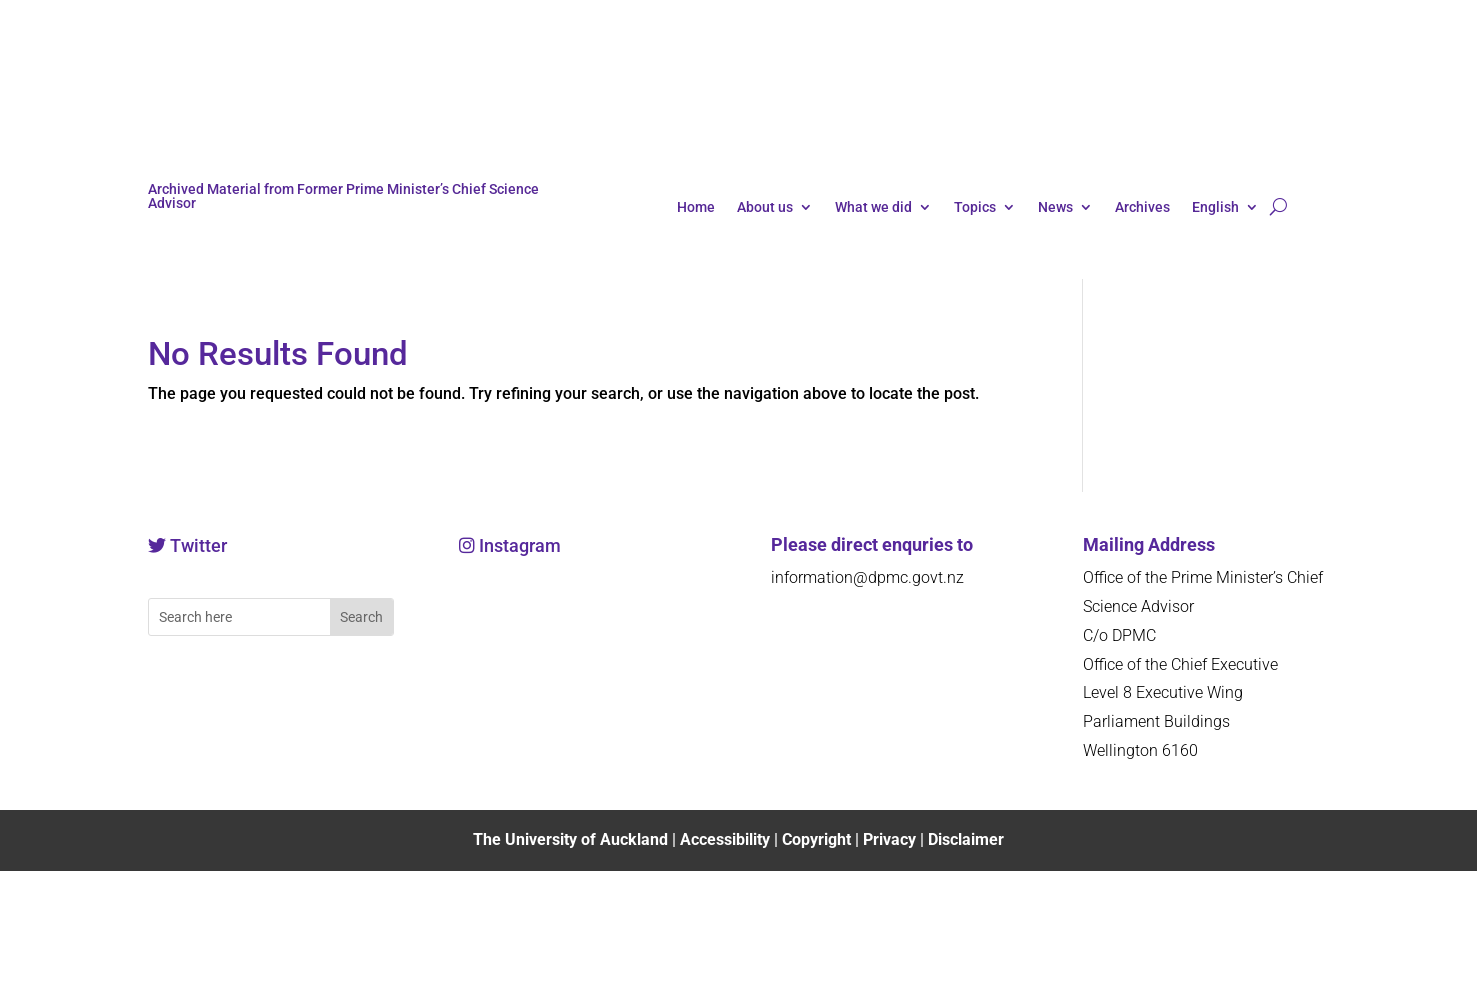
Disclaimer (966, 839)
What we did (873, 207)
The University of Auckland (570, 839)
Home (696, 207)
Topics (975, 207)
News (1055, 207)
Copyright (818, 839)
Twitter (198, 545)
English (1215, 207)
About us (765, 207)
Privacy (891, 839)
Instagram (518, 545)
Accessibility (727, 839)
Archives (1142, 207)
